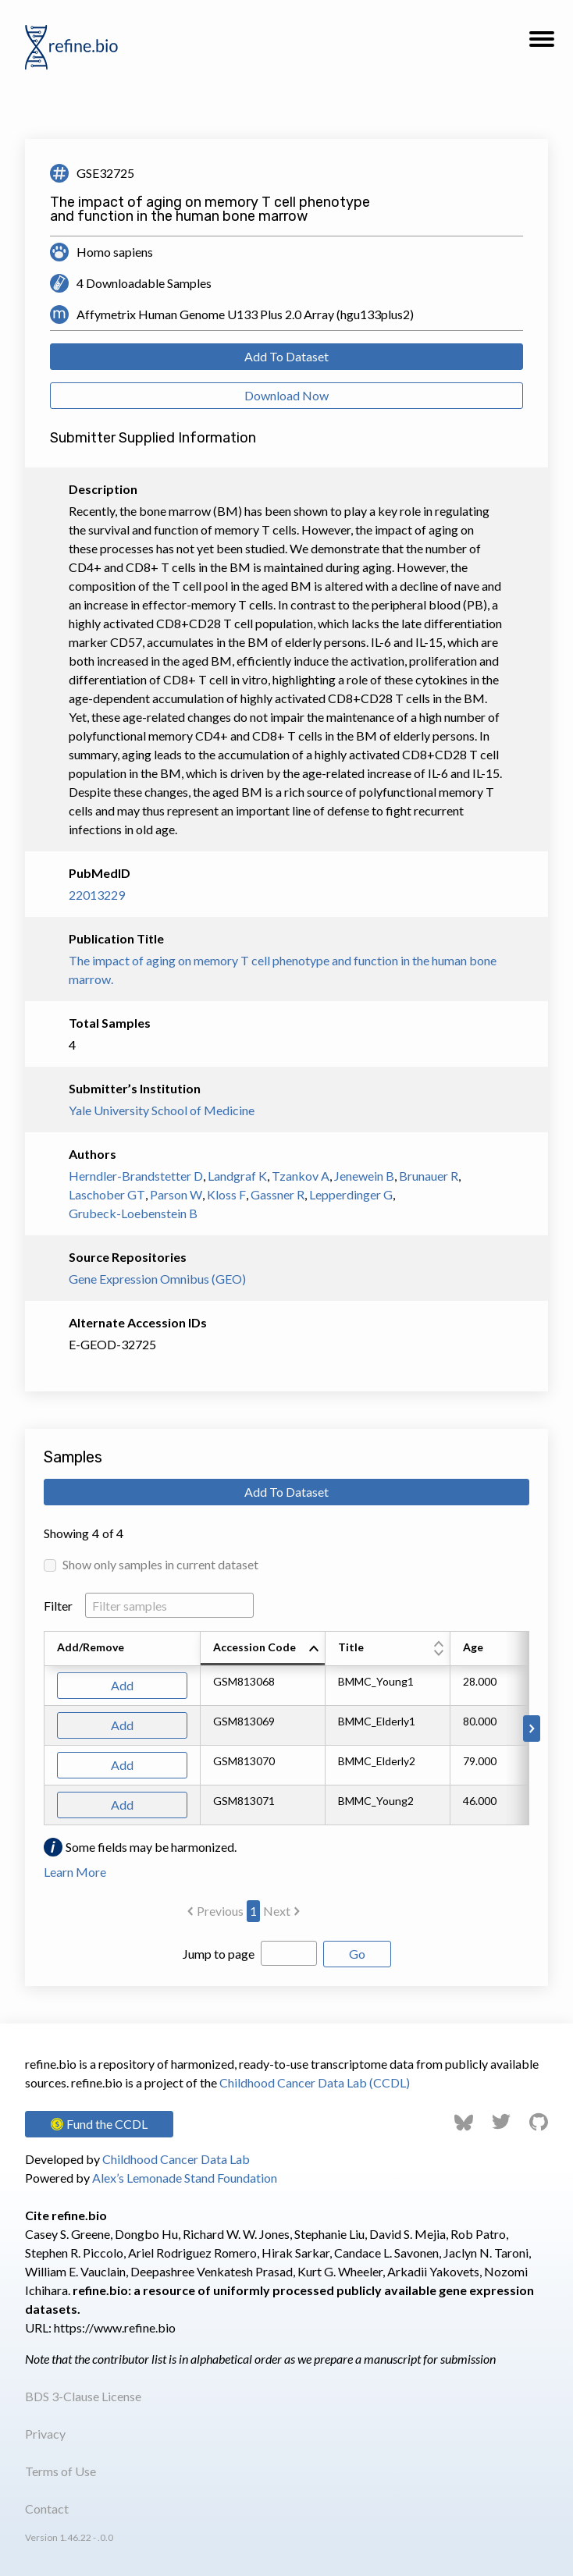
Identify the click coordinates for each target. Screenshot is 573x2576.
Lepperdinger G (351, 1194)
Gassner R (277, 1194)
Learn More (75, 1871)
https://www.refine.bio (115, 2327)
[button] (541, 43)
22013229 (97, 894)
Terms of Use (60, 2471)
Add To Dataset (286, 356)
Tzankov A (300, 1175)
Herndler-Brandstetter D (136, 1175)
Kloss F (226, 1194)
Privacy (45, 2433)
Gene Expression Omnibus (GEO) (157, 1278)
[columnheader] (263, 1649)
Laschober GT (107, 1194)
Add (122, 1685)
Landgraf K (237, 1175)
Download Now (286, 395)
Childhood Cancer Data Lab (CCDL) (314, 2082)
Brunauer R (428, 1175)
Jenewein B (364, 1175)
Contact (47, 2508)
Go (357, 1953)
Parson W (176, 1194)
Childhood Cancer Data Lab (176, 2158)
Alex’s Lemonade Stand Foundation (184, 2177)
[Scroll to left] (41, 1728)
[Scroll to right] (531, 1728)
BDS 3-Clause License (83, 2396)
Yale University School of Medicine (161, 1110)
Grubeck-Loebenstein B (133, 1213)
